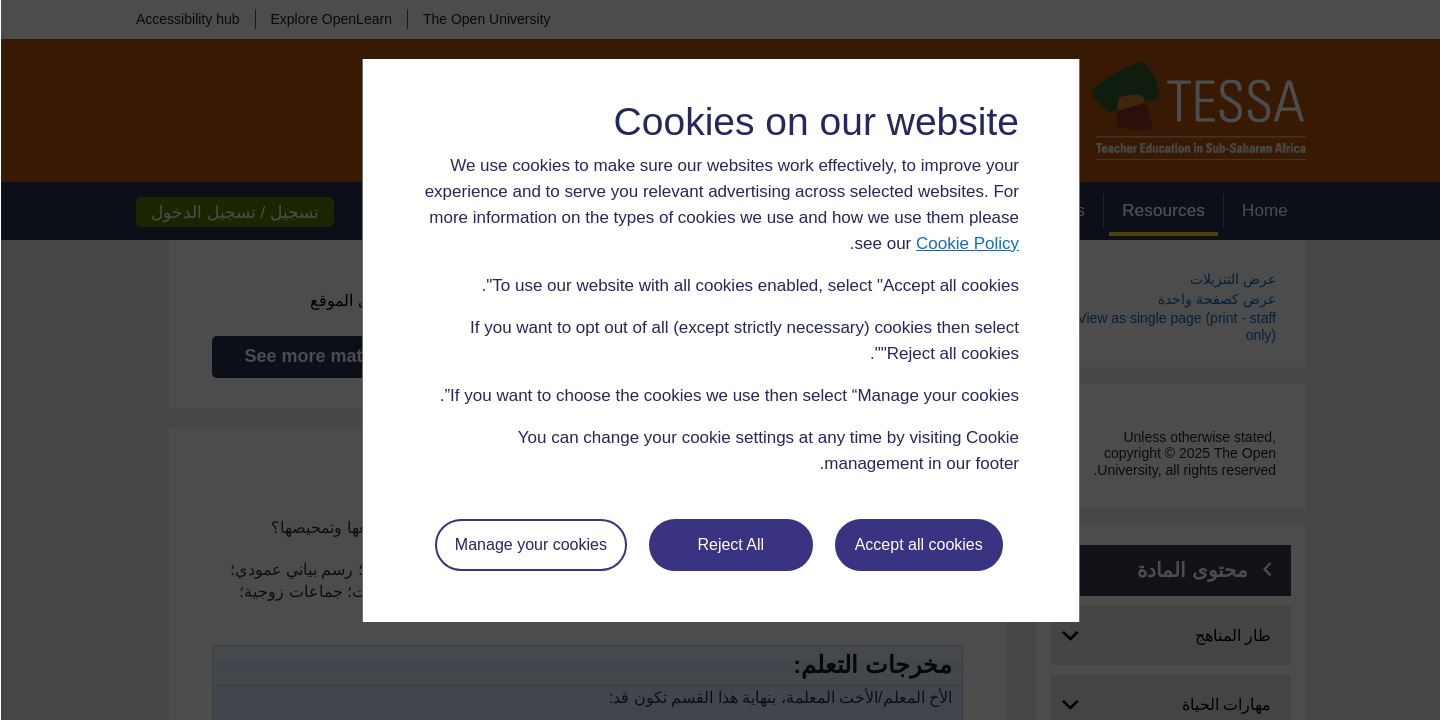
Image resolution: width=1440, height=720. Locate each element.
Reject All (729, 544)
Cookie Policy (966, 243)
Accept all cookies (918, 544)
